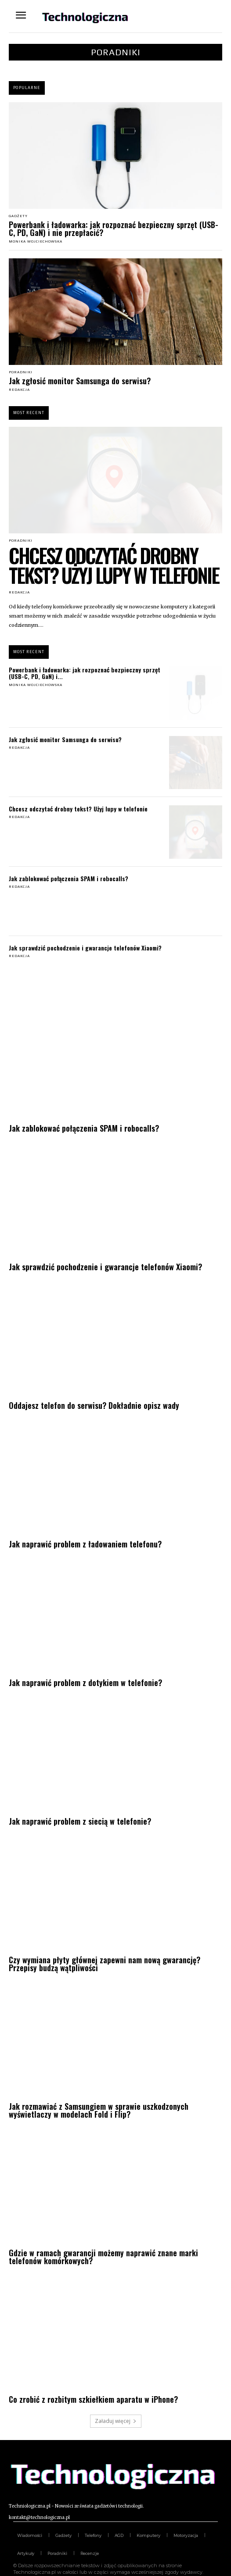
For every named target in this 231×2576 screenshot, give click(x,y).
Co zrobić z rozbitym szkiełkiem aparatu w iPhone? (93, 2399)
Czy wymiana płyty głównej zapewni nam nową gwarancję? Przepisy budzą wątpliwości (104, 1963)
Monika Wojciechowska (35, 241)
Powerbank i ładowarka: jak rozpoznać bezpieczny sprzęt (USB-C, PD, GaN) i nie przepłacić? (113, 228)
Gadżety (18, 216)
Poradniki (20, 372)
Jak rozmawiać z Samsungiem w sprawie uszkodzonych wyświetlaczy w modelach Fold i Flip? (98, 2110)
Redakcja (19, 390)
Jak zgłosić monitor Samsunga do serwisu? (80, 380)
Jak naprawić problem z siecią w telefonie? (80, 1821)
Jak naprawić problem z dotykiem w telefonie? (85, 1682)
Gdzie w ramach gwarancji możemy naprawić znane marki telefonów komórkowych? (103, 2256)
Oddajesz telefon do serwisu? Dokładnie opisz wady (94, 1405)
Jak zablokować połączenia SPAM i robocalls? (68, 878)
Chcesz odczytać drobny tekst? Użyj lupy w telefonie (114, 565)
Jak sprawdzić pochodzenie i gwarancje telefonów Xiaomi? (85, 947)
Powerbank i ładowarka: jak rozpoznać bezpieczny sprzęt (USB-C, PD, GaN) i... (84, 673)
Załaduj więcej (116, 2421)
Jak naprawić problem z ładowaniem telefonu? (85, 1544)
